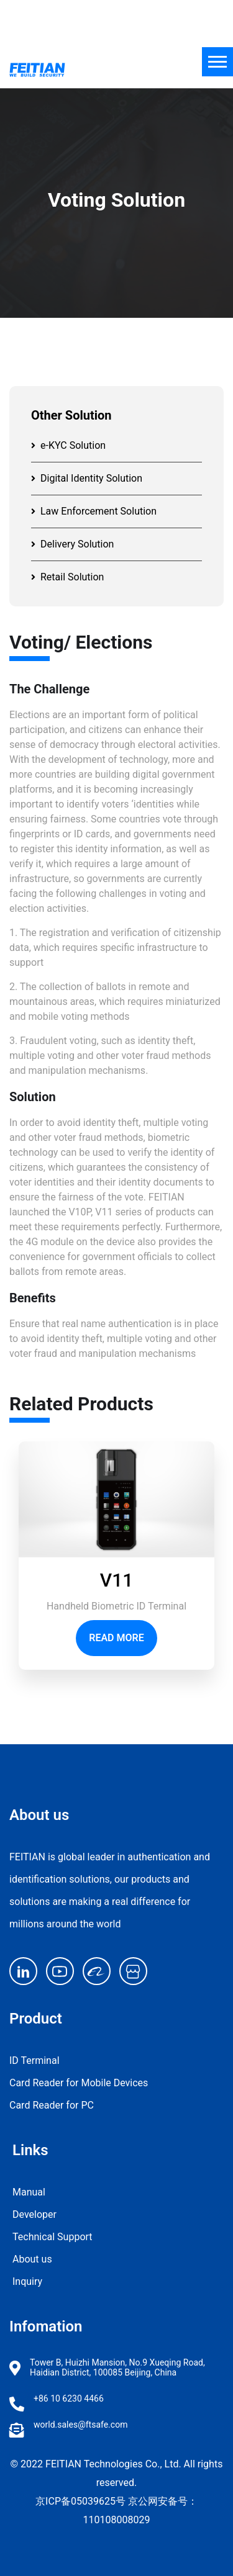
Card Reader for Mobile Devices (78, 2083)
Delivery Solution (72, 544)
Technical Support (52, 2237)
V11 (116, 1580)
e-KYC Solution (68, 445)
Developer (34, 2214)
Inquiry (27, 2281)
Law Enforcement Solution (94, 511)
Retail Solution (67, 577)
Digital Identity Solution (86, 478)
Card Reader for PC (51, 2105)
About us (32, 2259)
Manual (28, 2192)
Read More (116, 1638)
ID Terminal (34, 2060)
